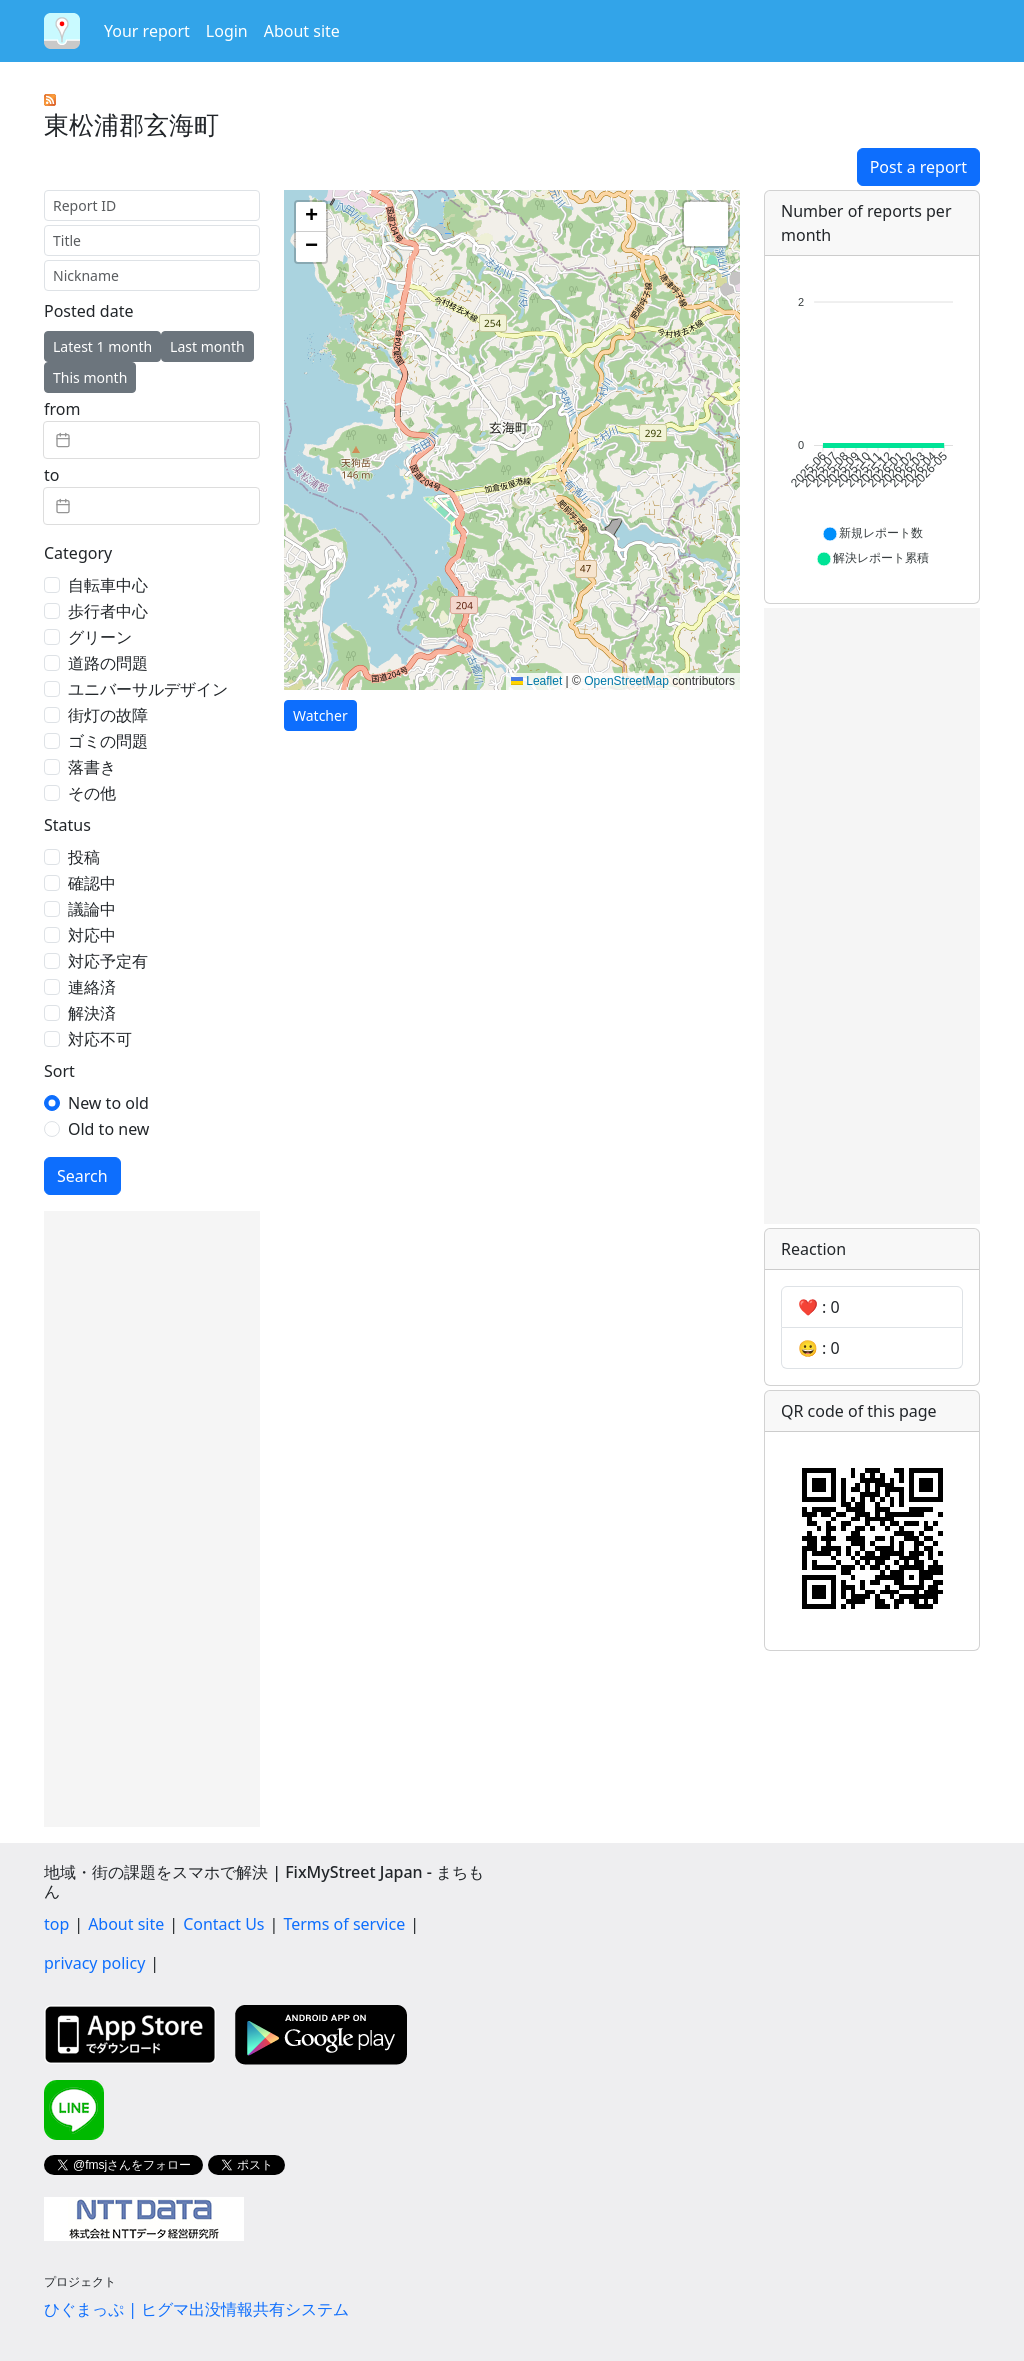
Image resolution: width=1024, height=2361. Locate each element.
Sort (59, 1071)
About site (302, 31)
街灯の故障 (108, 715)
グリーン (100, 637)
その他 (92, 793)
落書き (92, 767)
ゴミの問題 (108, 741)
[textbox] (151, 440)
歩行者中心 (108, 611)
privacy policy (94, 1963)
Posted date (88, 311)
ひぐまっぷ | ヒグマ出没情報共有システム (196, 2309)
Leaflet (536, 681)
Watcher (320, 715)
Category (78, 553)
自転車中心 (108, 585)
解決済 (92, 1013)
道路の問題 (108, 663)
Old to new (108, 1129)
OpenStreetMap (626, 681)
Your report (147, 31)
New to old (108, 1103)
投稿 (84, 857)
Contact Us (223, 1924)
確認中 (92, 883)
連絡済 (92, 987)
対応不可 (100, 1039)
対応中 (92, 935)
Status (67, 825)
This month (90, 377)
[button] (311, 217)
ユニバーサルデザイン (148, 689)
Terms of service (344, 1924)
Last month (207, 346)
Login (227, 31)
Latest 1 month (102, 346)
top (56, 1924)
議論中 (92, 909)
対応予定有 (108, 961)
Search (82, 1176)
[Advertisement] (152, 1519)
